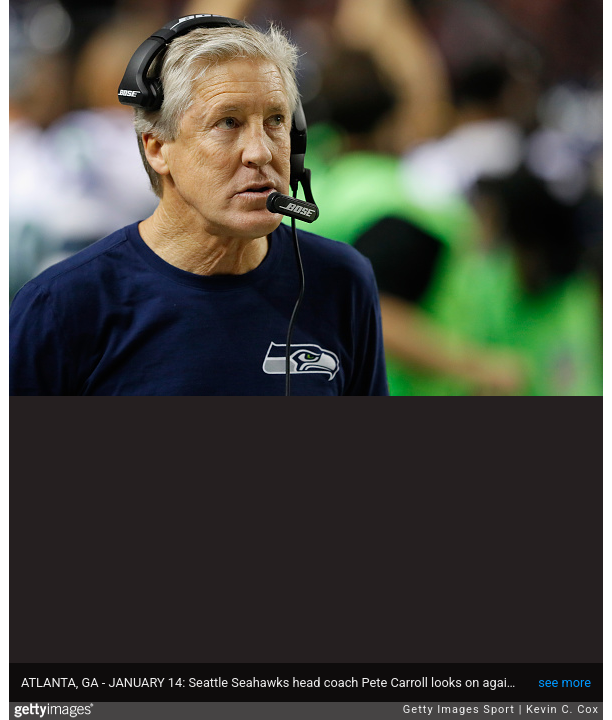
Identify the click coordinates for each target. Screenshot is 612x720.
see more (564, 682)
